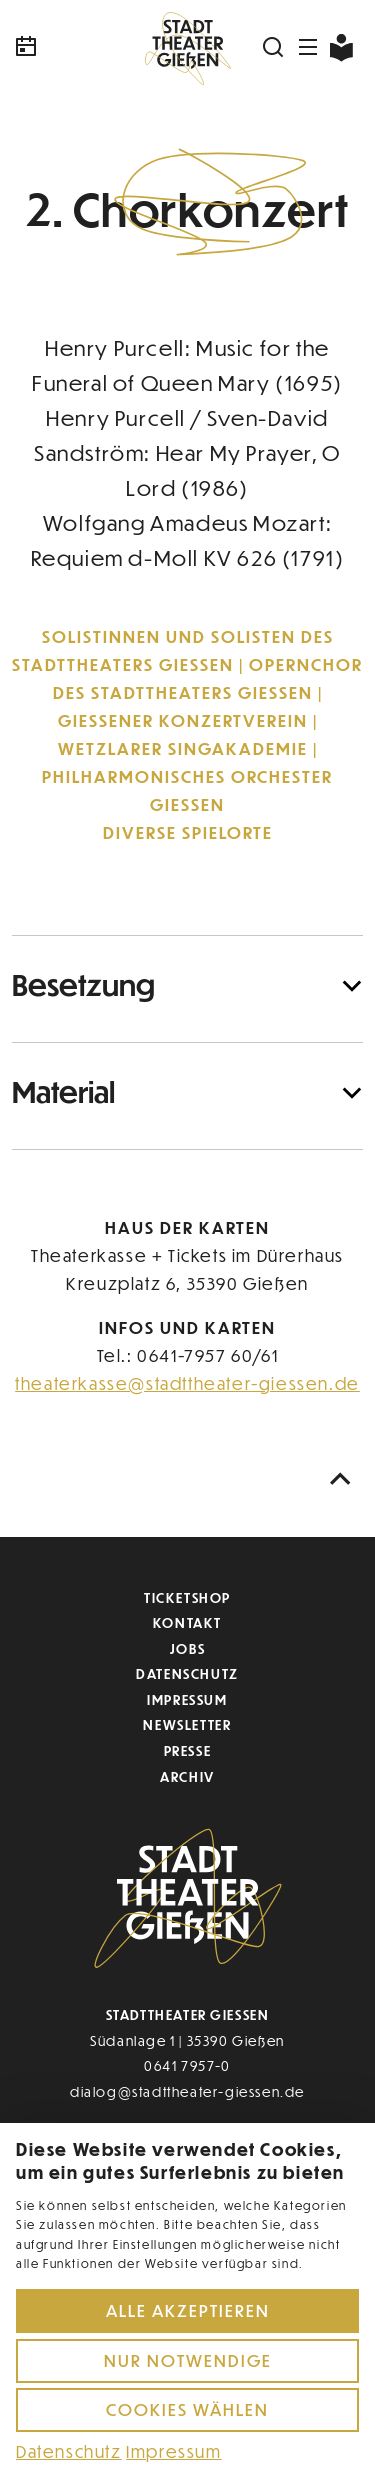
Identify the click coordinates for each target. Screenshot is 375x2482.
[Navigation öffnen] (309, 47)
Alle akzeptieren (188, 2310)
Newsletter (187, 1724)
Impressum (187, 1699)
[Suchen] (274, 47)
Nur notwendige (188, 2360)
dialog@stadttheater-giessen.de (187, 2091)
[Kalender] (70, 47)
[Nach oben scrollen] (341, 1479)
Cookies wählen (187, 2409)
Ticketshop (187, 1597)
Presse (188, 1750)
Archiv (187, 1776)
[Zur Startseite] (187, 47)
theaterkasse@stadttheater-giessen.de (187, 1383)
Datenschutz (187, 1673)
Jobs (187, 1648)
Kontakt (187, 1622)
